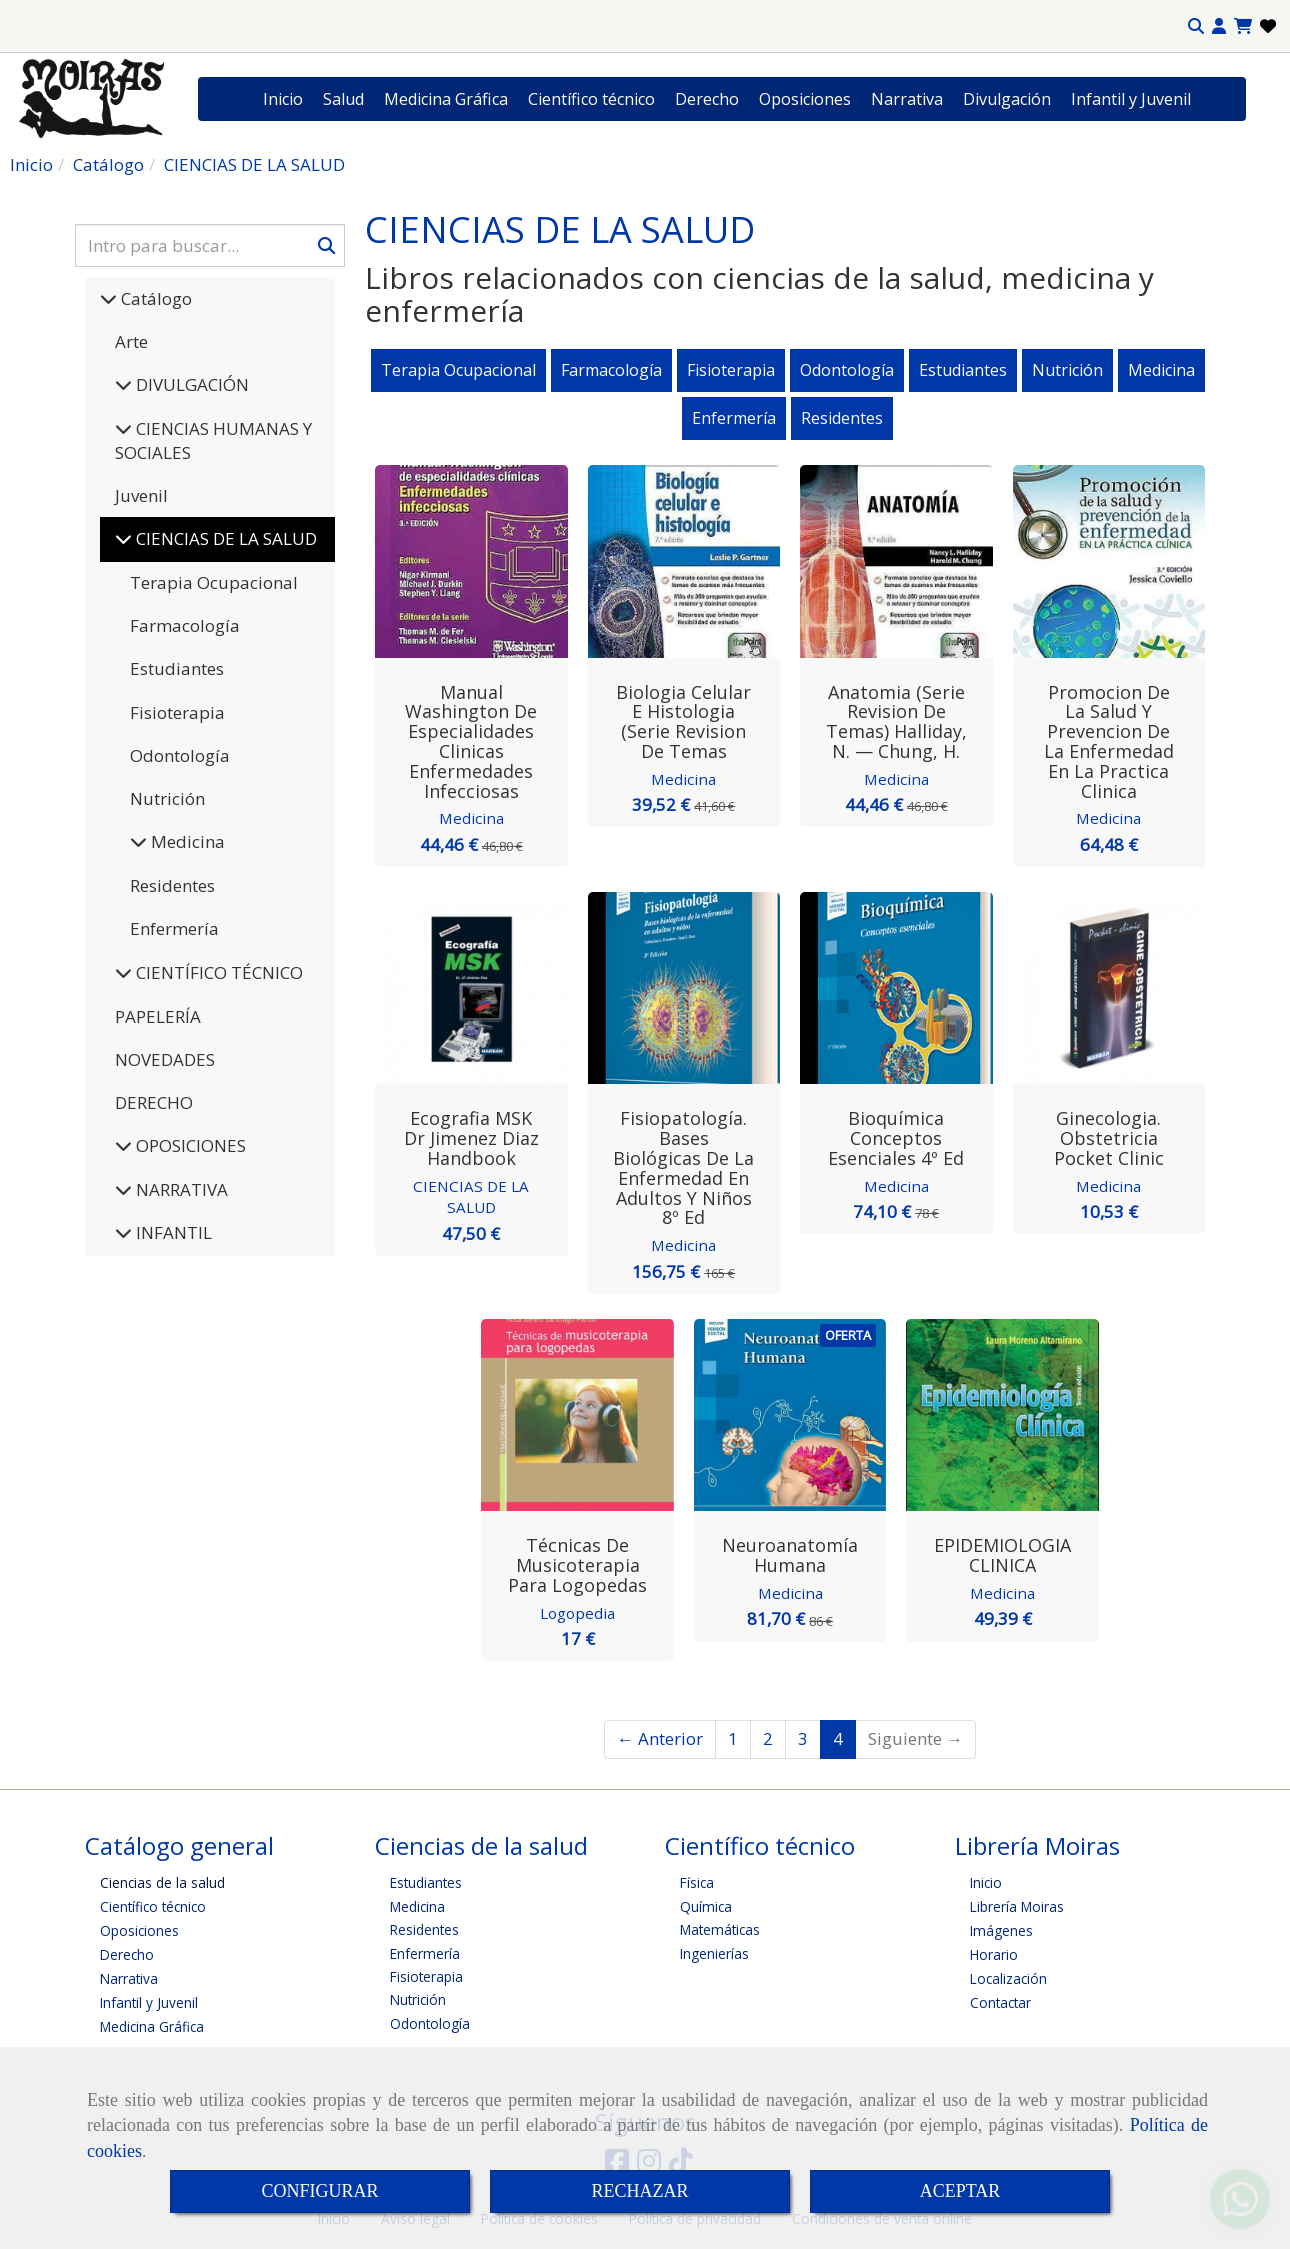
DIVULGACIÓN (190, 384)
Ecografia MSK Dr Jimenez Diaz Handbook (471, 1138)
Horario (994, 1954)
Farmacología (185, 625)
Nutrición (167, 798)
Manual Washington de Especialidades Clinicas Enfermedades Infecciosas (471, 741)
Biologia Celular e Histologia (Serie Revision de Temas (683, 721)
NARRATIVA (180, 1189)
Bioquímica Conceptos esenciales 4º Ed (896, 1138)
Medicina (186, 841)
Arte (131, 341)
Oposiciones (805, 99)
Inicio (283, 99)
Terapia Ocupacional (214, 582)
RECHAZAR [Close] (639, 2191)
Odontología (180, 755)
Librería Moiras (1017, 1906)
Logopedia (577, 1612)
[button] (1219, 26)
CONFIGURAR (319, 2191)
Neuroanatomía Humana (790, 1555)
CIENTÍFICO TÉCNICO (217, 972)
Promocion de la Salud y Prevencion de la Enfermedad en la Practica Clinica (1109, 741)
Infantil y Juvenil (1131, 99)
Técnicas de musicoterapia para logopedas (577, 1565)
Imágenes (1001, 1930)
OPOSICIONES (189, 1145)
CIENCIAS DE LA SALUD (471, 1196)
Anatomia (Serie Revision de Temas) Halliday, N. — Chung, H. (896, 721)
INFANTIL (172, 1232)
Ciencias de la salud (162, 1882)
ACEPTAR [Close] (960, 2191)
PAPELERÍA (158, 1016)
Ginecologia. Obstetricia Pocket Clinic (1109, 1138)
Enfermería (174, 928)
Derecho (707, 99)
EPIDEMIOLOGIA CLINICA (1002, 1555)
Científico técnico (591, 99)
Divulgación (1007, 99)
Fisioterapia (177, 712)
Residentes (172, 885)
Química (706, 1905)
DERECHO (154, 1102)
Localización (1008, 1978)
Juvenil (141, 495)
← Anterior (660, 1738)
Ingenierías (714, 1952)
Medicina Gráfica (446, 99)
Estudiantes (177, 668)
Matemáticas (720, 1928)
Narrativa (907, 99)
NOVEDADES (165, 1059)
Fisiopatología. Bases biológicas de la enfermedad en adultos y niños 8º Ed (683, 1167)
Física (697, 1882)
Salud (343, 99)
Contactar (1000, 2002)
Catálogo (154, 298)
